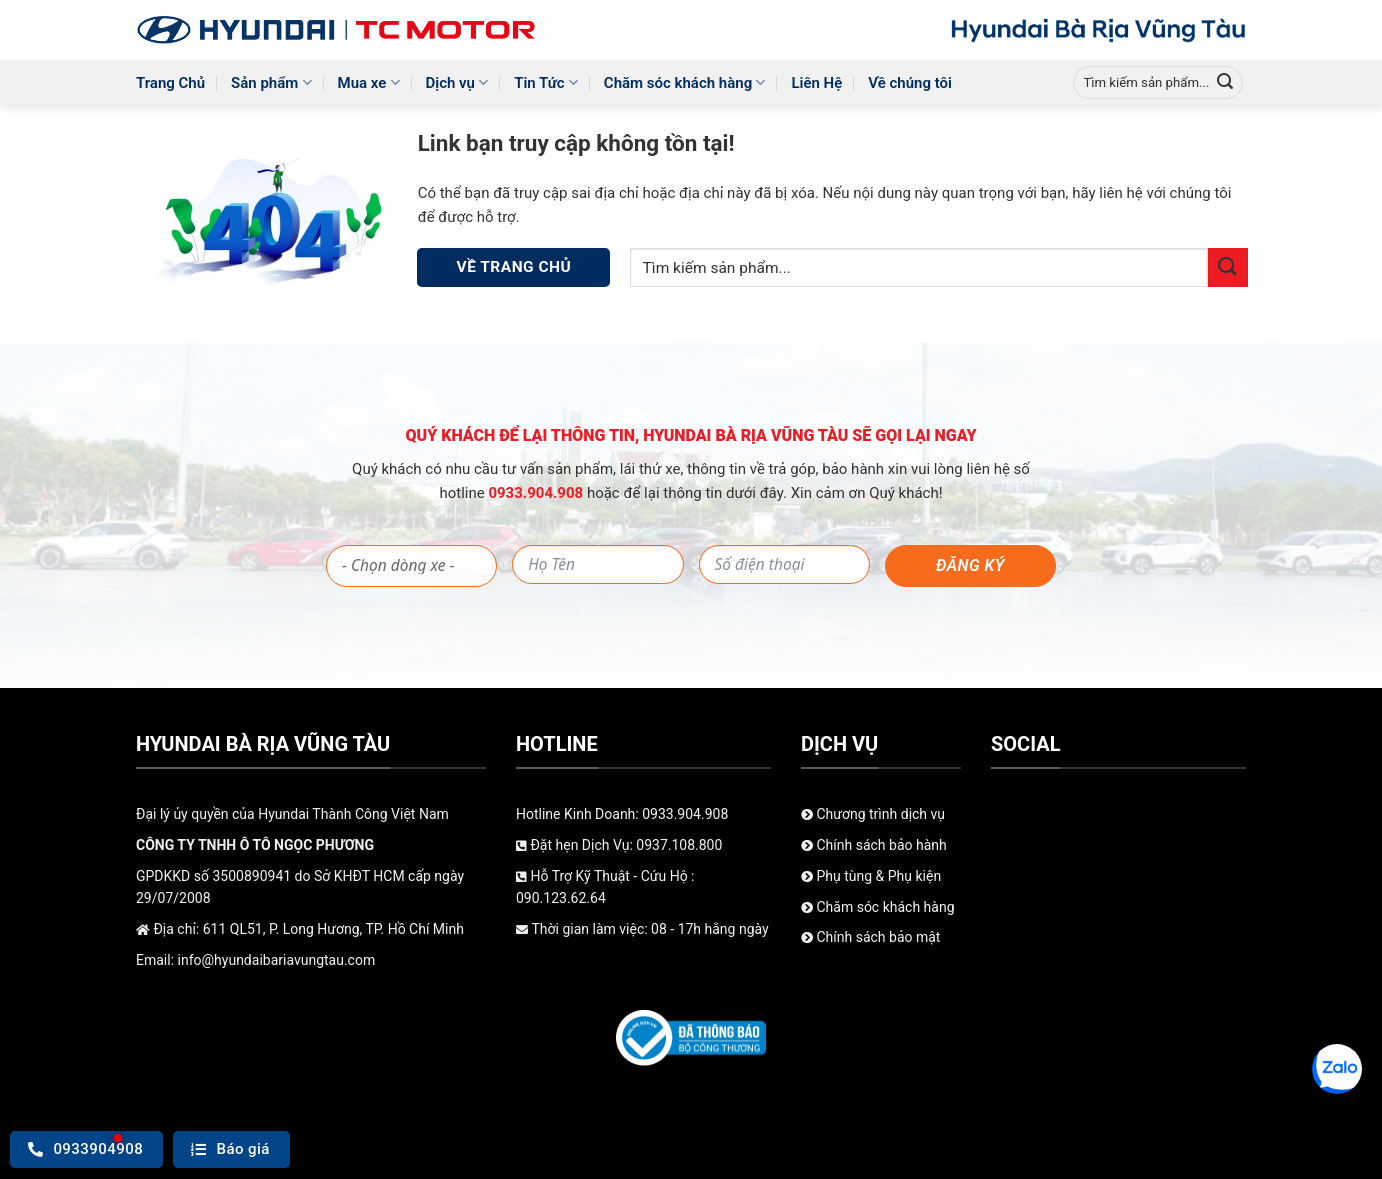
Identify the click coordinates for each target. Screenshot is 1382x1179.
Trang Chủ (170, 83)
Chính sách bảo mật (870, 937)
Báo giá (230, 1149)
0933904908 (85, 1149)
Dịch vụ (457, 82)
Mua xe (369, 82)
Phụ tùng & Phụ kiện (871, 876)
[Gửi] (1225, 83)
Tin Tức (546, 82)
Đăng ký (970, 565)
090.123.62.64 (561, 898)
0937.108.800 (679, 845)
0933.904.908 (537, 493)
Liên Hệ (816, 83)
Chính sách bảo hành (874, 845)
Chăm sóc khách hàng (685, 82)
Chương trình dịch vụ (873, 814)
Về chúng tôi (910, 83)
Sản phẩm (271, 82)
